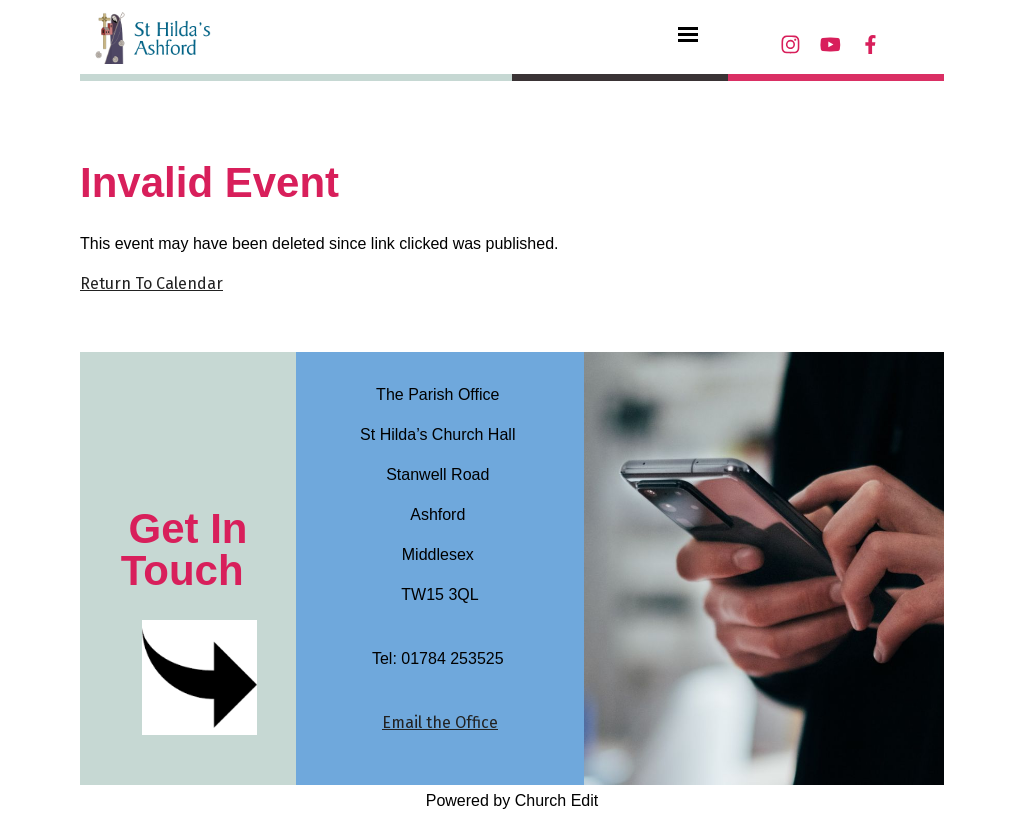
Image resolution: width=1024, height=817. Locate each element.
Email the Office (440, 722)
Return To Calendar (151, 283)
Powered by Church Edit (512, 800)
